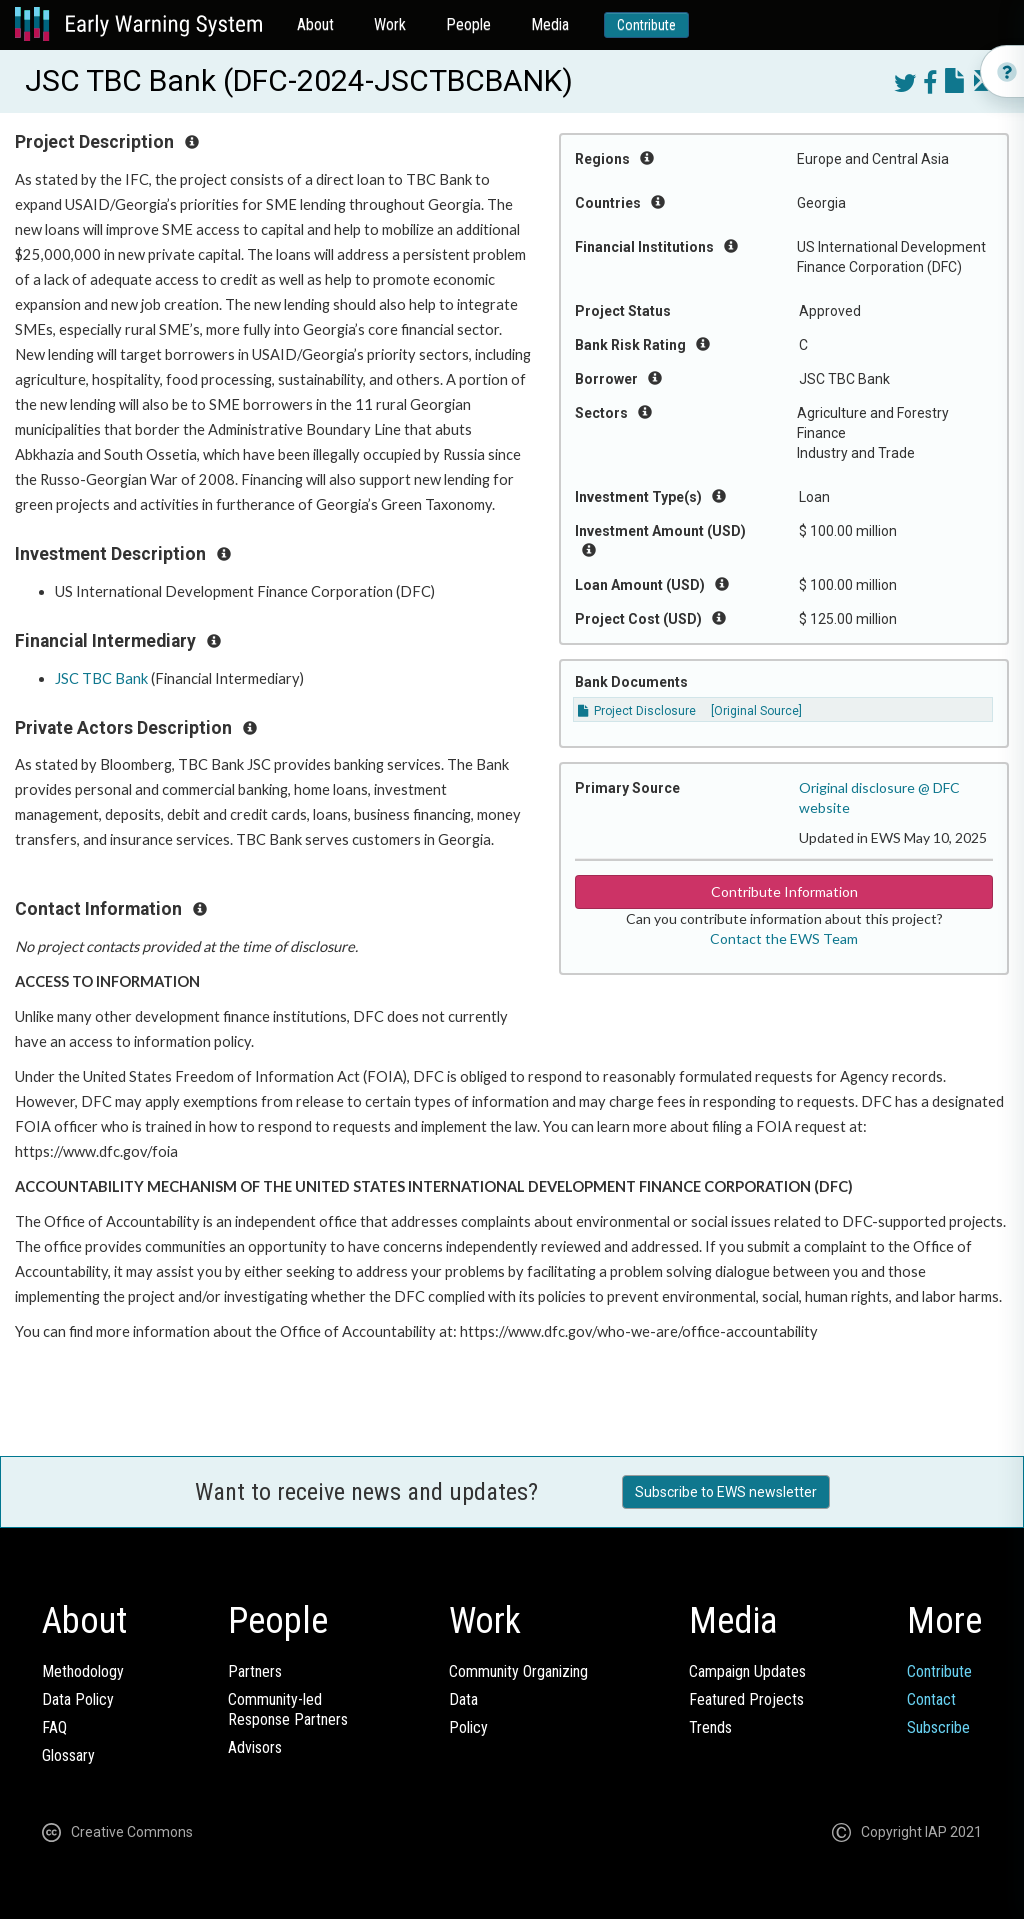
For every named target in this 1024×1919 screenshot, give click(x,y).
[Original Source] (756, 711)
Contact (931, 1699)
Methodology (83, 1671)
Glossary (68, 1755)
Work (390, 24)
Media (550, 24)
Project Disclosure (637, 711)
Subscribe (938, 1727)
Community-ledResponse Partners (288, 1709)
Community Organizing (518, 1671)
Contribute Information (784, 891)
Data (463, 1699)
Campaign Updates (747, 1671)
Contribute (646, 25)
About (315, 24)
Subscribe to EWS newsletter (726, 1492)
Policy (468, 1727)
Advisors (255, 1747)
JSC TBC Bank (101, 678)
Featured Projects (746, 1699)
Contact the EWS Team (784, 938)
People (468, 24)
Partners (255, 1671)
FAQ (54, 1727)
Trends (710, 1727)
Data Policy (78, 1699)
